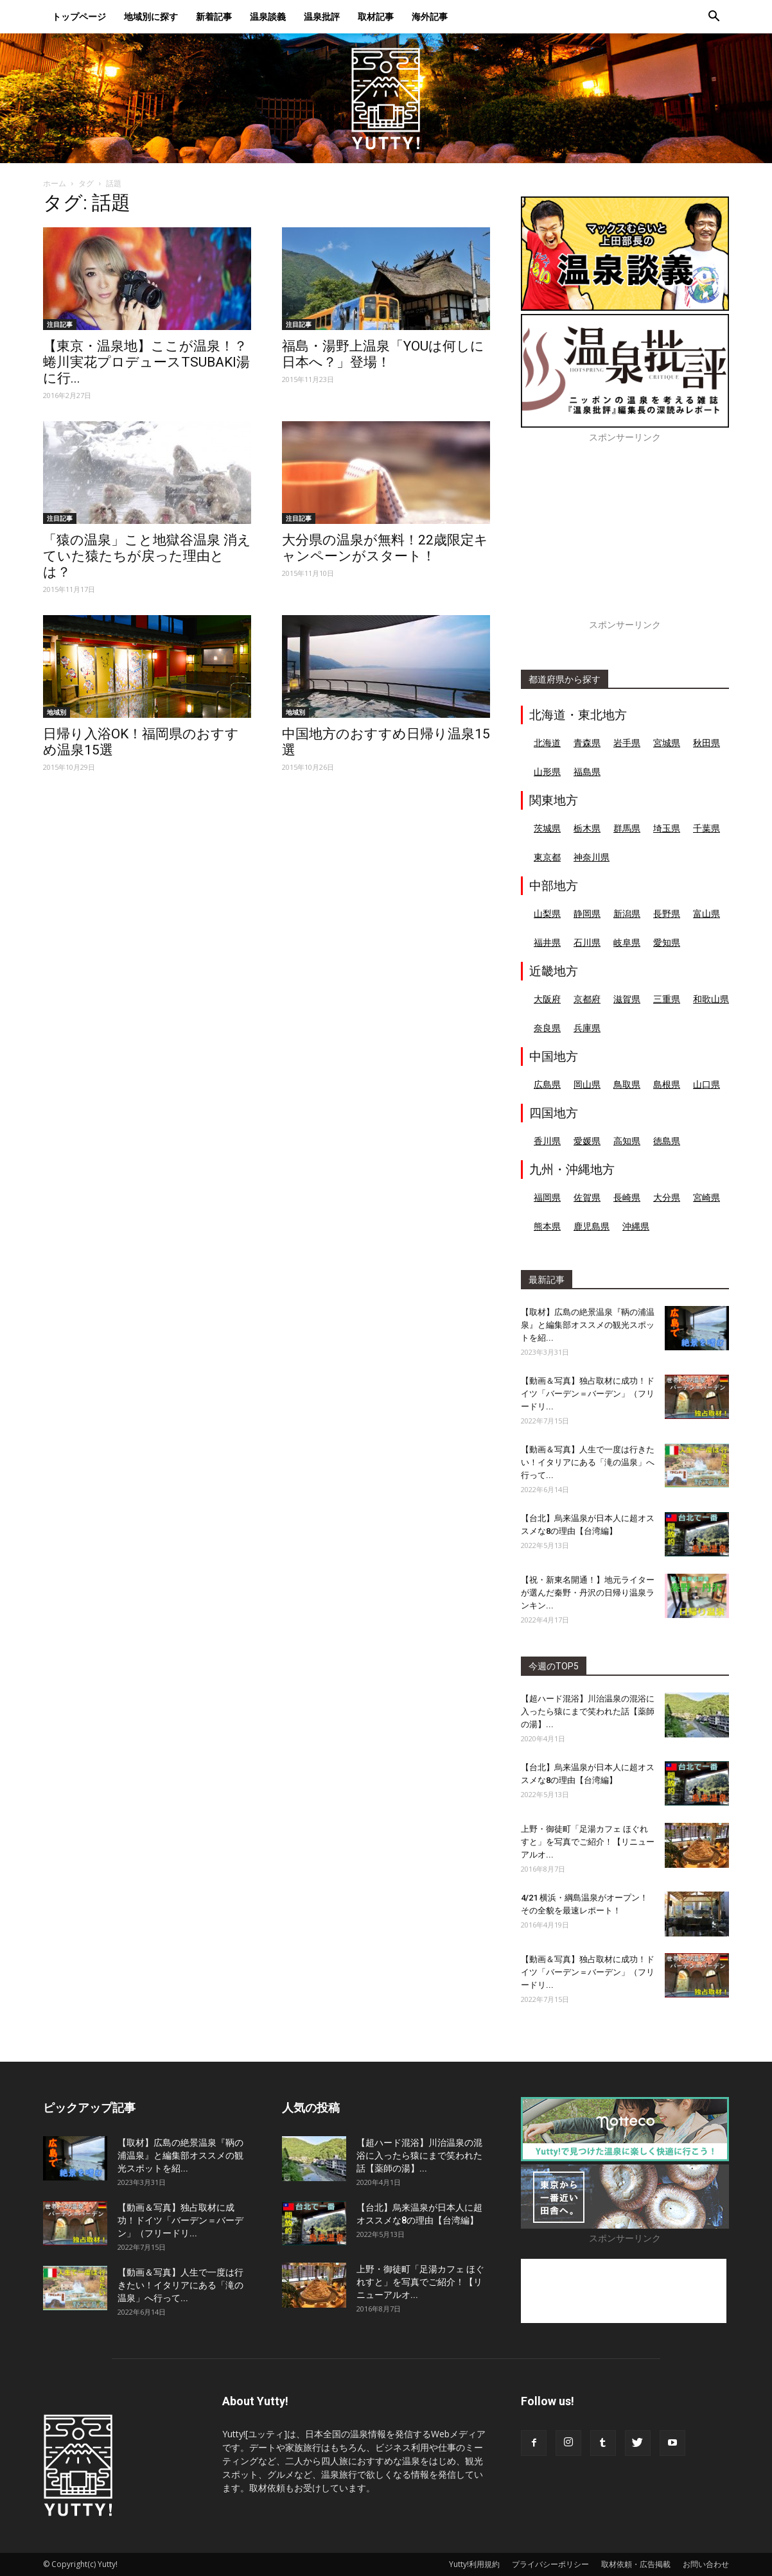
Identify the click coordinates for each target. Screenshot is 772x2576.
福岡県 (547, 1197)
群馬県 (626, 828)
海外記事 (430, 16)
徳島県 (666, 1141)
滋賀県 (626, 999)
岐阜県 (626, 942)
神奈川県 (592, 857)
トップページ (79, 16)
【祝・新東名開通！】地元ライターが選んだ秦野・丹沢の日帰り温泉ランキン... (587, 1592)
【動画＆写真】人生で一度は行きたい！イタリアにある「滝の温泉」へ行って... (587, 1462)
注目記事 (60, 324)
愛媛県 (587, 1141)
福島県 (587, 771)
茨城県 (547, 828)
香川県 (547, 1141)
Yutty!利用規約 (474, 2564)
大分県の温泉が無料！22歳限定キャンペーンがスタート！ (385, 548)
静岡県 (587, 913)
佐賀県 (587, 1197)
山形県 (547, 771)
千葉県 (706, 828)
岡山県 (587, 1084)
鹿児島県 (592, 1226)
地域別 (56, 712)
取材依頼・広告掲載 (636, 2564)
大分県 (666, 1197)
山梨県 (547, 913)
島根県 (666, 1084)
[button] (713, 18)
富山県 (706, 913)
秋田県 (706, 742)
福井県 (547, 942)
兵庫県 (587, 1028)
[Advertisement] (625, 538)
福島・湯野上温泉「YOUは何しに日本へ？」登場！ (383, 354)
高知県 (626, 1141)
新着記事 (214, 16)
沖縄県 (635, 1226)
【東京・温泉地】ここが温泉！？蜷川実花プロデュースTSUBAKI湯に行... (146, 362)
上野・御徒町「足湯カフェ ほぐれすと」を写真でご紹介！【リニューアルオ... (587, 1841)
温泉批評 (322, 16)
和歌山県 (711, 999)
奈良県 (547, 1028)
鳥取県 (626, 1084)
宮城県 (666, 742)
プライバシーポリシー (550, 2564)
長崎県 (626, 1197)
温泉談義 (268, 16)
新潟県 (626, 913)
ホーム (54, 183)
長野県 (666, 913)
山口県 (706, 1084)
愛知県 (666, 942)
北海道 (547, 742)
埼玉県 (666, 828)
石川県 (587, 942)
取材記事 (376, 16)
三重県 (666, 999)
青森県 (587, 742)
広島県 (547, 1084)
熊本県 (547, 1226)
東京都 (547, 857)
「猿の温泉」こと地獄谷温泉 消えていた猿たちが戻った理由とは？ (147, 556)
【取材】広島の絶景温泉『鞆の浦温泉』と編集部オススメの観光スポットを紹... (587, 1325)
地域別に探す (151, 16)
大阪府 (547, 999)
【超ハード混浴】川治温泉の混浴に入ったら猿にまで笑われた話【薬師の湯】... (587, 1711)
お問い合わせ (706, 2564)
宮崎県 (706, 1197)
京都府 (587, 999)
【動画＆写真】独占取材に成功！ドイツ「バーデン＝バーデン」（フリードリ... (587, 1393)
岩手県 (626, 742)
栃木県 (587, 828)
